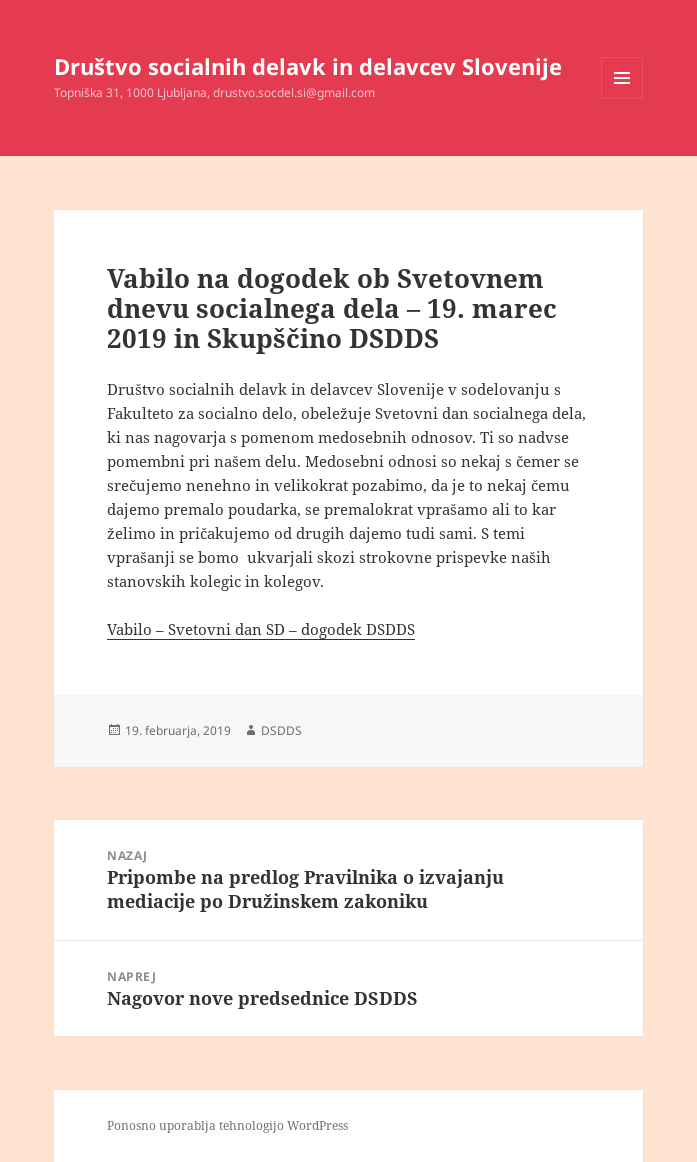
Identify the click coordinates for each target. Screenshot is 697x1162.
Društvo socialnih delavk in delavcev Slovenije (308, 66)
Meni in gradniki (622, 98)
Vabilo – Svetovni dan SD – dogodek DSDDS (261, 629)
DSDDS (281, 730)
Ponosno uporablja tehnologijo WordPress (227, 1125)
